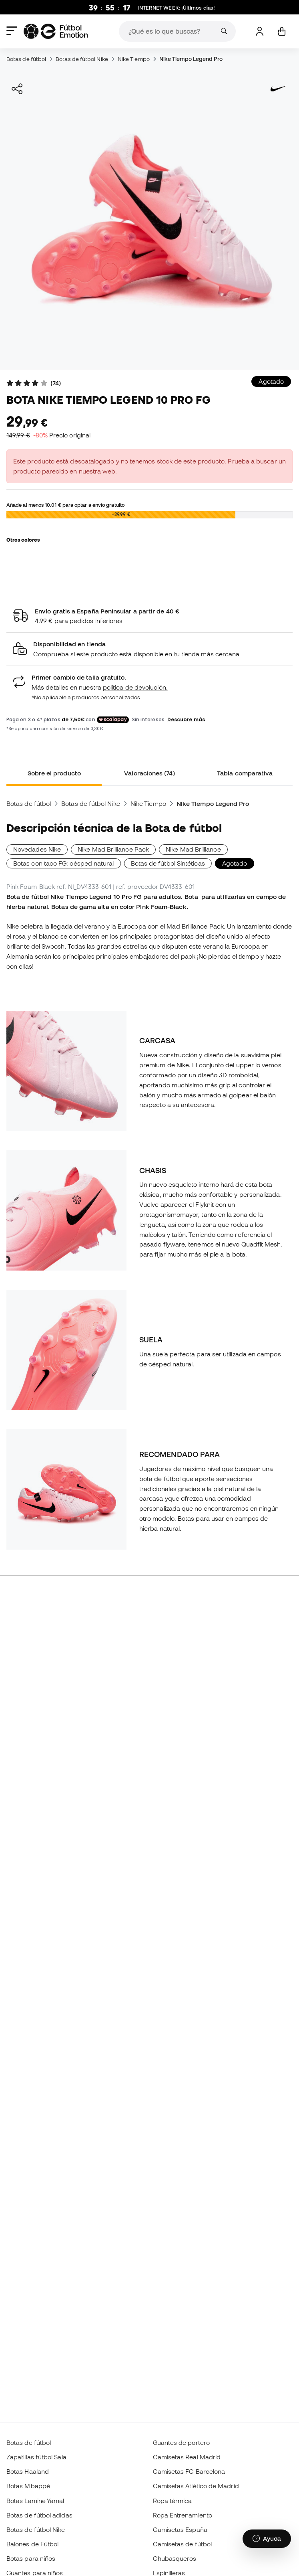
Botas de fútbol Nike (82, 59)
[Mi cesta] (282, 31)
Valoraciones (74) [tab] (149, 773)
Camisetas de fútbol (182, 2544)
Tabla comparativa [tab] (245, 773)
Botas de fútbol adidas (39, 2515)
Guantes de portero (181, 2442)
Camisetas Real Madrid (187, 2457)
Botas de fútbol (26, 59)
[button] (149, 649)
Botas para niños (30, 2558)
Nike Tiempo (134, 59)
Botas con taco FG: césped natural (63, 863)
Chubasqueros (175, 2558)
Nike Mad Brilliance (193, 849)
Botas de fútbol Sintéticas (168, 863)
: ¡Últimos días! (176, 8)
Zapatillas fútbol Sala (36, 2457)
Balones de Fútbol (32, 2544)
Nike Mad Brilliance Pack (113, 849)
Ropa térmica (172, 2500)
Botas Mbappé (28, 2485)
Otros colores (23, 539)
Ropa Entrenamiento (182, 2515)
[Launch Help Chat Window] (267, 2538)
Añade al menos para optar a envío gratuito (65, 505)
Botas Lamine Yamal (35, 2500)
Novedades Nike (37, 849)
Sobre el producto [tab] (54, 773)
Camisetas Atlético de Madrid (196, 2485)
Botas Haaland (27, 2471)
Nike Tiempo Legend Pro (191, 59)
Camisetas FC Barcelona (189, 2471)
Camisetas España (180, 2529)
